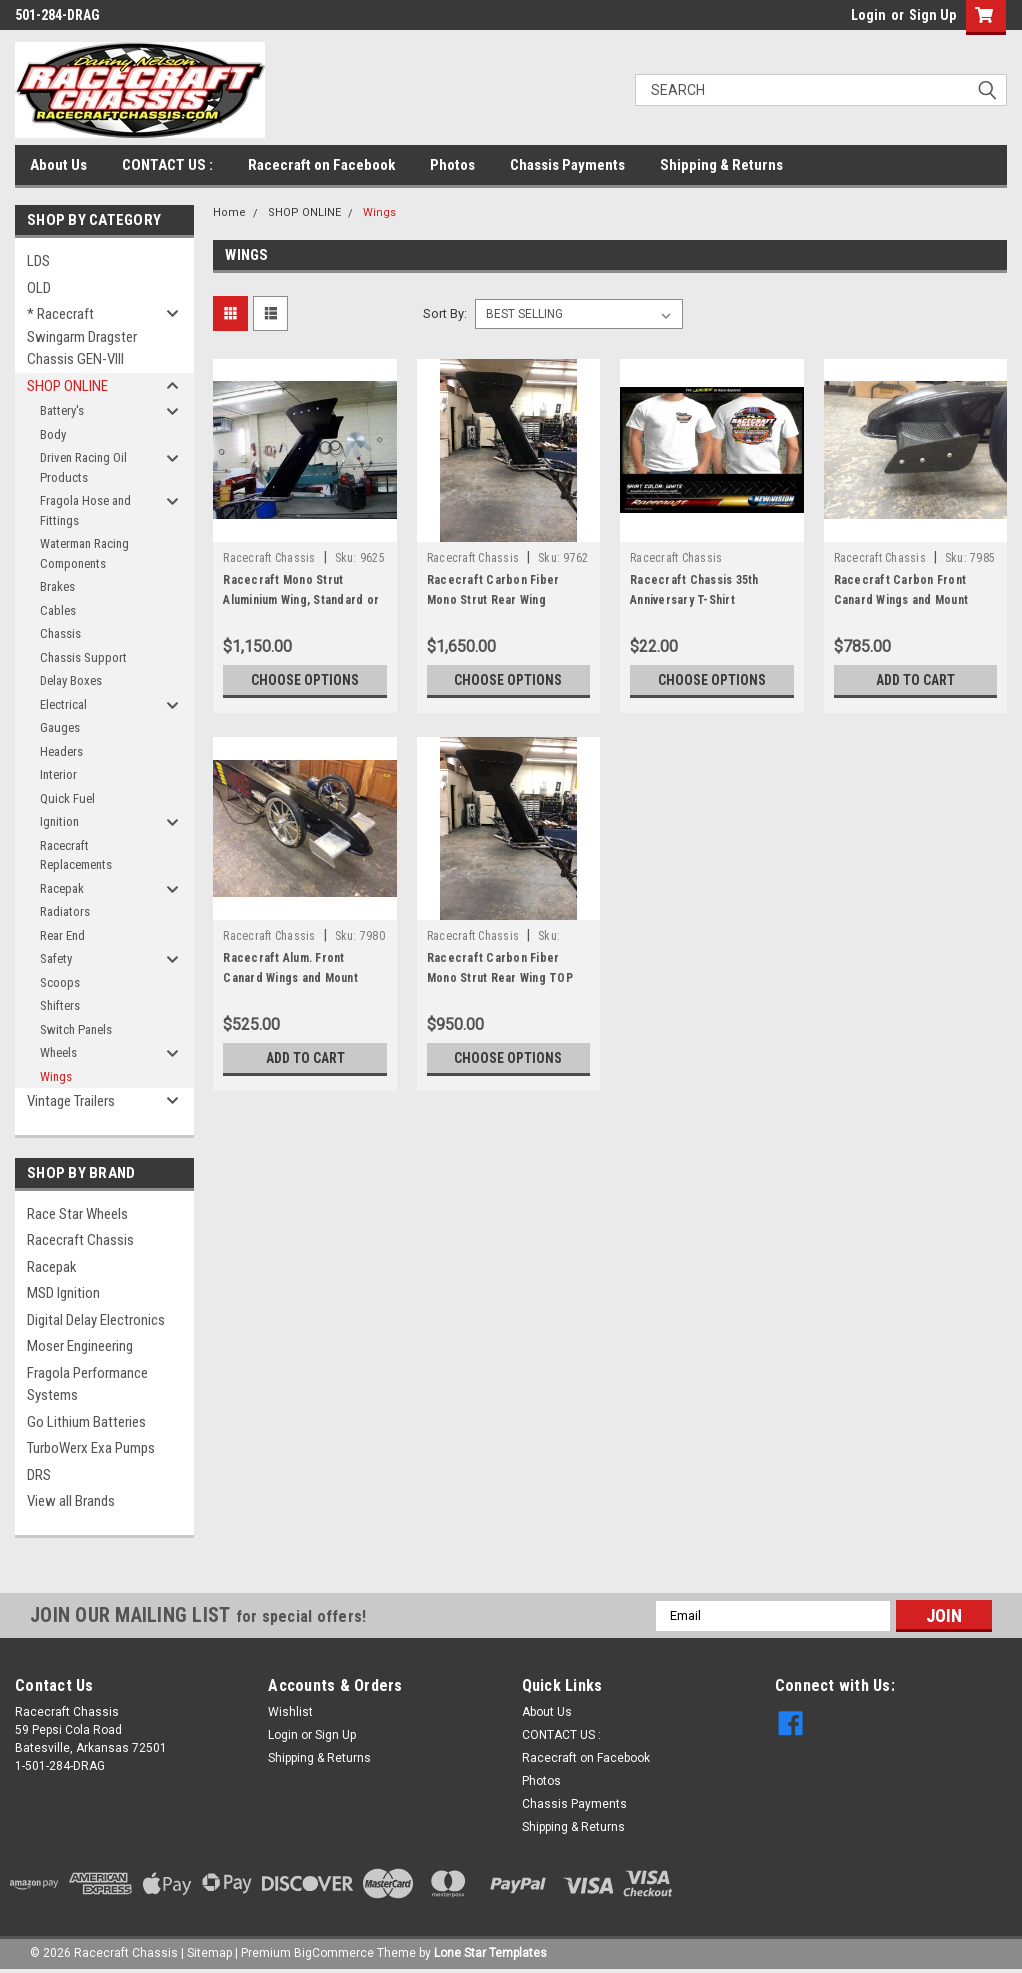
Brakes (57, 586)
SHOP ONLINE (67, 386)
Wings (56, 1076)
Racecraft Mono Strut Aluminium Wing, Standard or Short (301, 600)
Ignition (59, 821)
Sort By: (445, 313)
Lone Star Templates (490, 1953)
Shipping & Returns (721, 165)
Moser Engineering (80, 1346)
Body (53, 434)
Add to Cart (915, 680)
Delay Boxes (71, 680)
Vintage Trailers (71, 1101)
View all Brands (71, 1501)
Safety (56, 958)
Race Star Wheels (77, 1214)
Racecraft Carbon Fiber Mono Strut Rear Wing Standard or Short (493, 600)
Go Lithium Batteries (86, 1422)
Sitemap (209, 1953)
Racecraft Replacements (76, 855)
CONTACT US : (167, 165)
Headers (61, 751)
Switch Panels (76, 1029)
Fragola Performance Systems (87, 1384)
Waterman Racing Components (84, 553)
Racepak (62, 888)
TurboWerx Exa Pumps (91, 1448)
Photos (452, 165)
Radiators (65, 911)
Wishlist (290, 1712)
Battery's (62, 410)
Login (868, 15)
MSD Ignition (63, 1293)
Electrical (63, 704)
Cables (58, 610)
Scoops (60, 982)
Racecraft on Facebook (321, 165)
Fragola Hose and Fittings (85, 510)
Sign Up (932, 15)
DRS (39, 1475)
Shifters (60, 1005)
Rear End (62, 935)
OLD (39, 288)
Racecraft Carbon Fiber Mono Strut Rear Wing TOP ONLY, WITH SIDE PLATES (500, 978)
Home (229, 212)
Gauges (60, 727)
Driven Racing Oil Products (83, 467)
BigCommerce (334, 1953)
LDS (38, 261)
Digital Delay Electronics (96, 1320)
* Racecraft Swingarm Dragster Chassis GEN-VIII (82, 336)
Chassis (60, 633)
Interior (58, 774)
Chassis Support (83, 657)
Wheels (58, 1052)
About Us (58, 165)
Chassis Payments (567, 165)
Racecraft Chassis (80, 1240)
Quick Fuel (67, 798)
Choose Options (305, 680)
